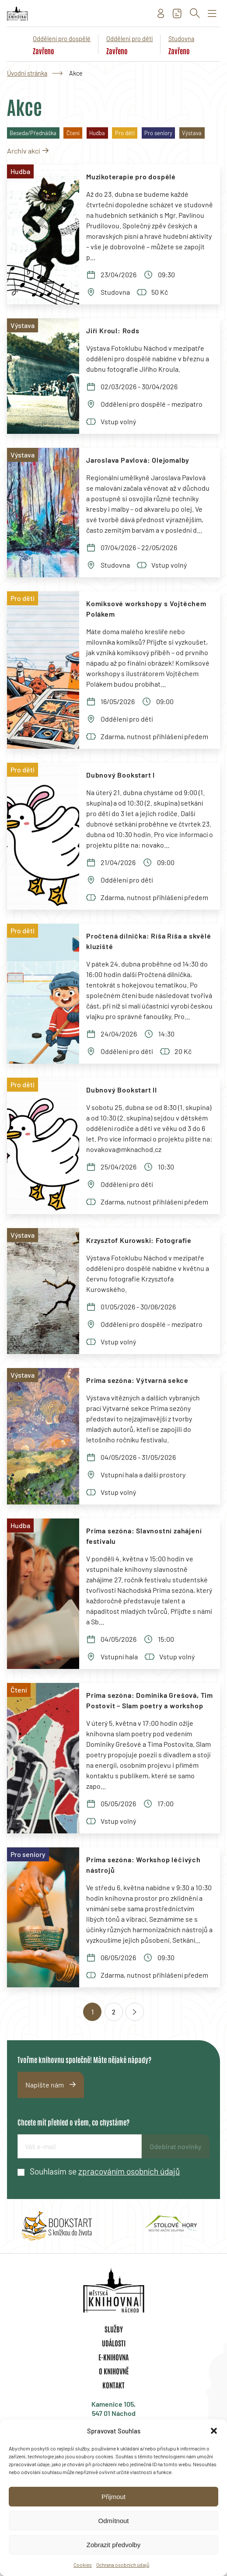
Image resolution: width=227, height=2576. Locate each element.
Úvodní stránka (27, 73)
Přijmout (113, 2496)
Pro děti (125, 132)
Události (114, 2343)
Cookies (82, 2565)
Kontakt (113, 2385)
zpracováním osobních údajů (129, 2171)
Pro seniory (158, 132)
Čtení (73, 132)
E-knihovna (113, 2357)
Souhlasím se (105, 2171)
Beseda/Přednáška (33, 132)
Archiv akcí (23, 151)
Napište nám (44, 2084)
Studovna (181, 38)
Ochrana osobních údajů (122, 2565)
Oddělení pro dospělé (62, 38)
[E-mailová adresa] (79, 2146)
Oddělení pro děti (129, 38)
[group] (57, 2226)
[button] (214, 2430)
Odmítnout (113, 2520)
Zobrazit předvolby (113, 2544)
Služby (114, 2329)
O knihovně (114, 2371)
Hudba (97, 132)
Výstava (192, 132)
